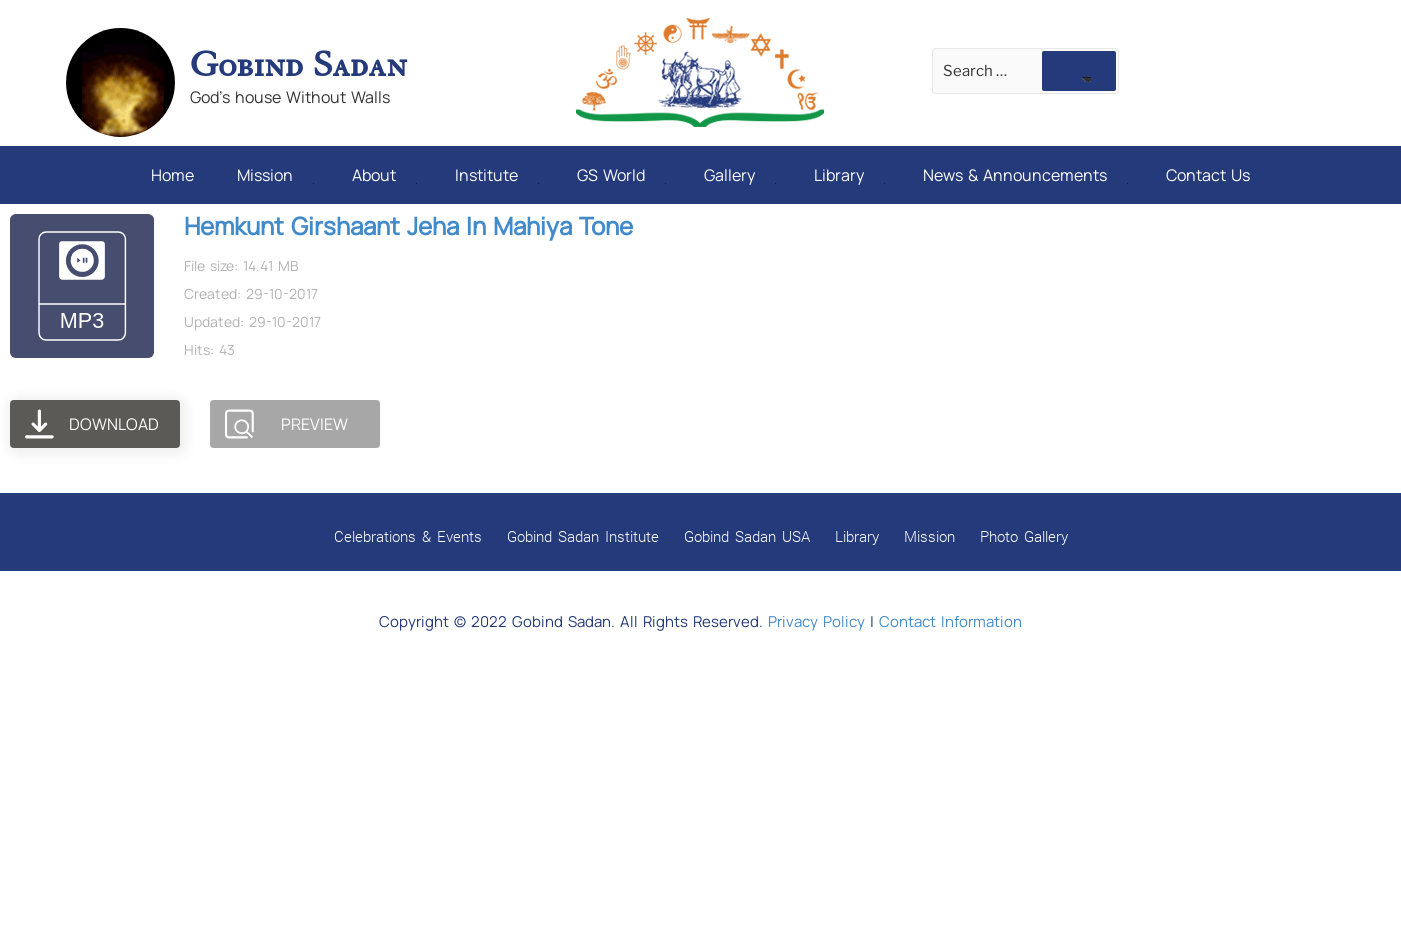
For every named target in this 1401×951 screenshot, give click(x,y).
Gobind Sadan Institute (583, 536)
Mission (275, 175)
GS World (621, 175)
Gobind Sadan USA (747, 536)
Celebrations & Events (408, 536)
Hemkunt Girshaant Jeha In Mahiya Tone (408, 225)
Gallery (740, 175)
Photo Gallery (1024, 536)
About (384, 175)
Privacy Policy (816, 621)
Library (849, 175)
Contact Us (1208, 175)
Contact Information (950, 621)
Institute (497, 175)
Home (172, 175)
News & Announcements (1025, 175)
